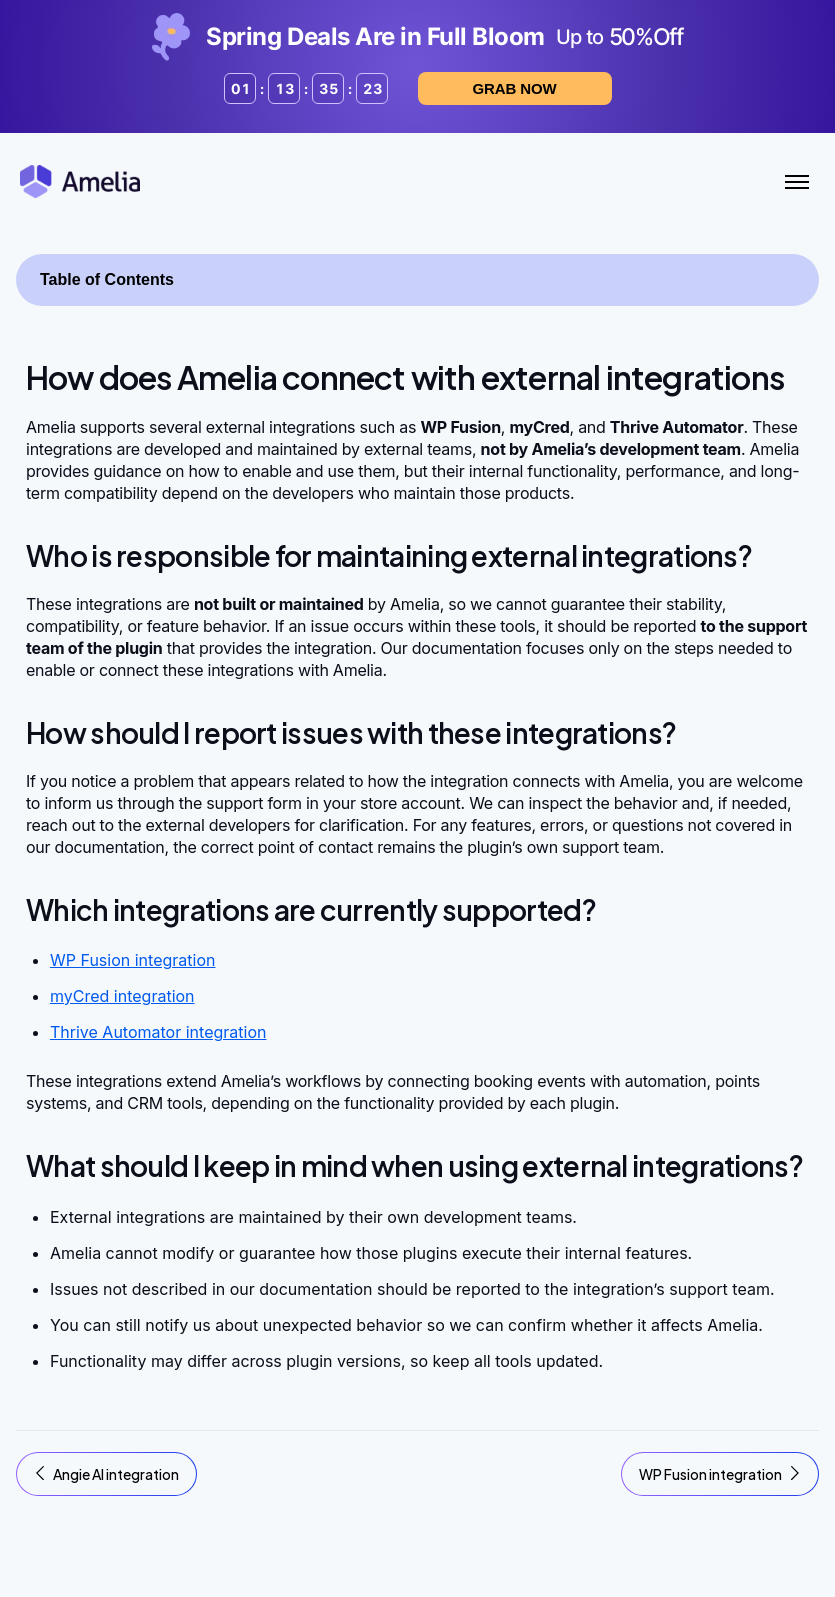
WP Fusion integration (132, 960)
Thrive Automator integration (158, 1032)
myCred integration (122, 996)
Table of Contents (107, 279)
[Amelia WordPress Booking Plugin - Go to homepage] (80, 181)
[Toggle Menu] (797, 182)
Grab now (515, 88)
